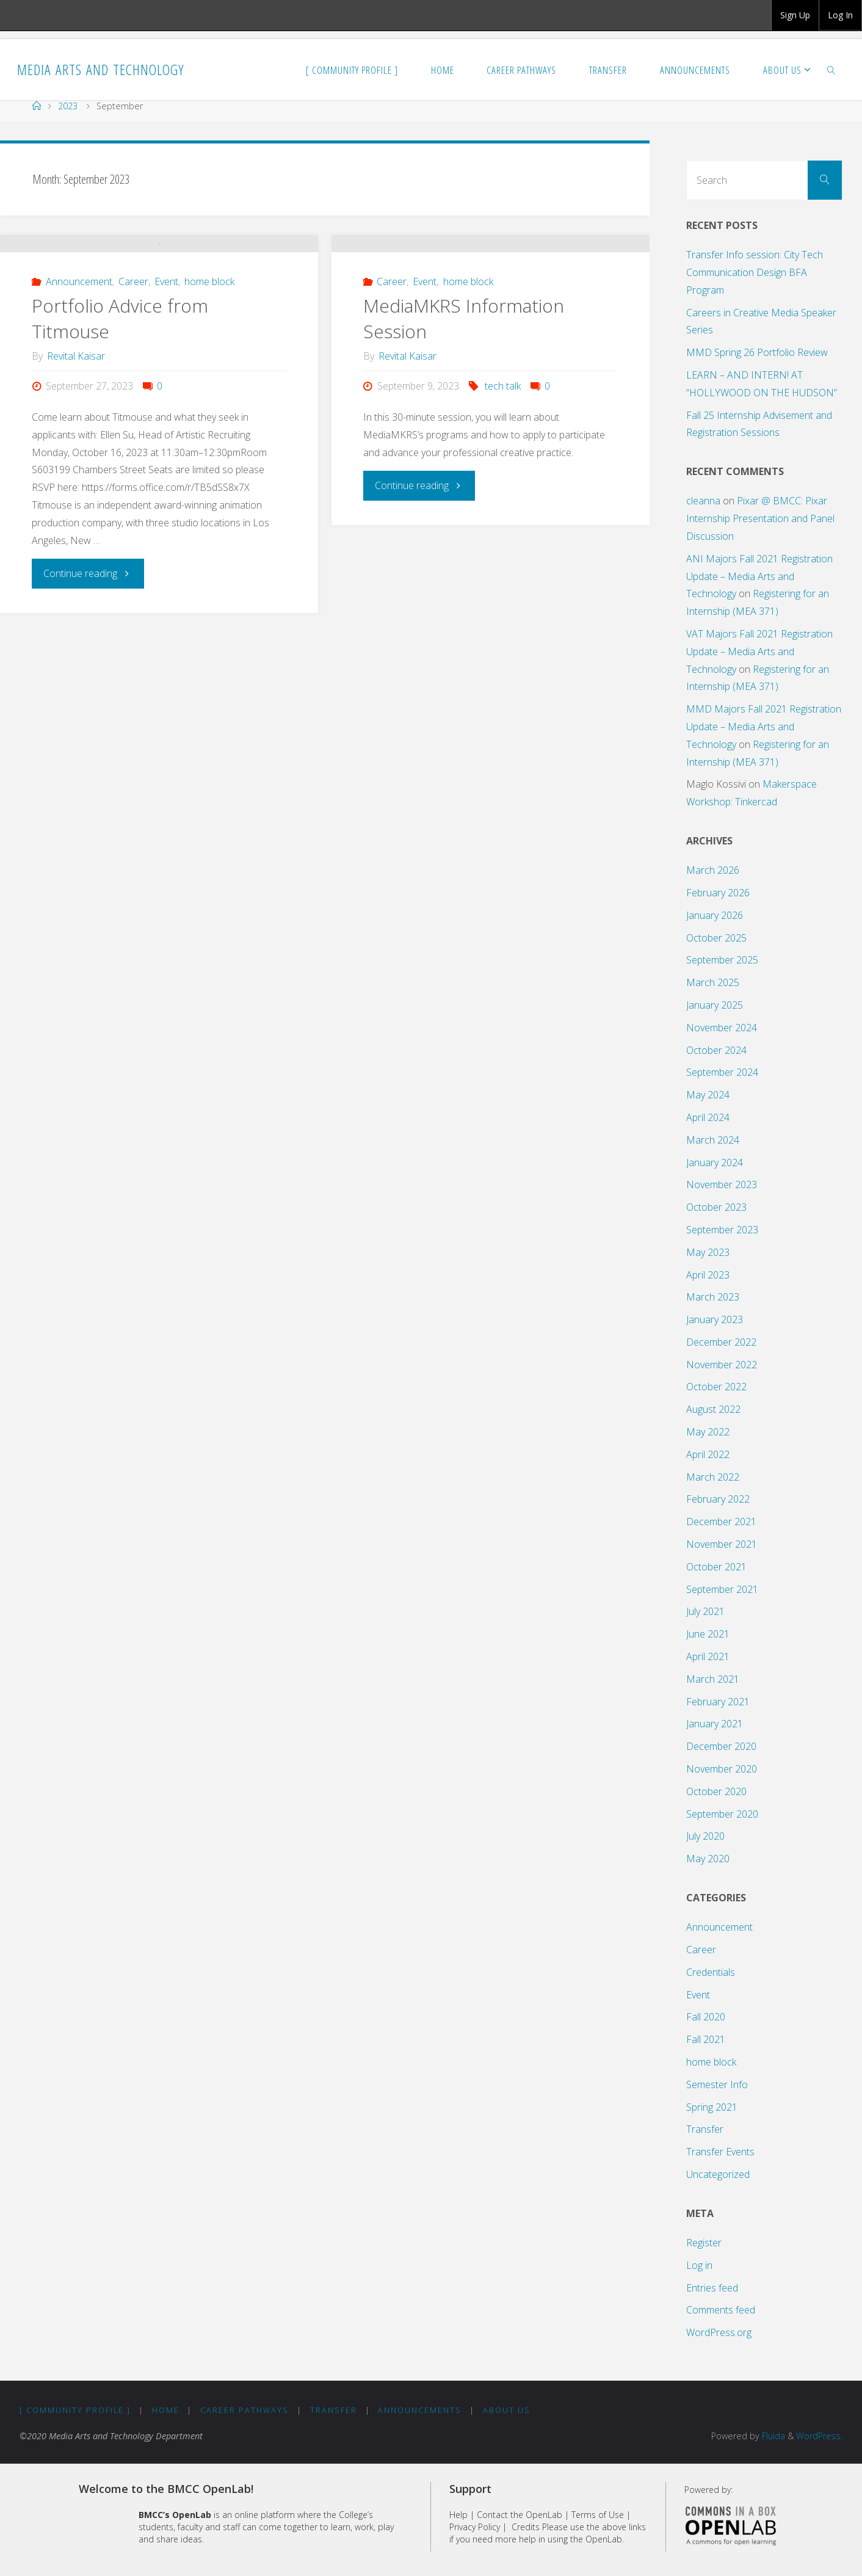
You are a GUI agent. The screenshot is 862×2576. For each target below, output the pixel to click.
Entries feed (712, 2288)
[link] (831, 69)
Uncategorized (718, 2174)
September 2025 (722, 960)
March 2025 (712, 982)
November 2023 (721, 1184)
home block (209, 388)
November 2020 (721, 1769)
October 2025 (716, 938)
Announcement (79, 388)
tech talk (503, 492)
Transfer (704, 2129)
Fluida (771, 2436)
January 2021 (714, 1723)
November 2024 (721, 1027)
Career (133, 388)
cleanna (703, 500)
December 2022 (721, 1342)
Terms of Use (597, 2514)
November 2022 (721, 1364)
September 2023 (722, 1229)
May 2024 (708, 1094)
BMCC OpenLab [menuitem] (46, 15)
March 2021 (712, 1679)
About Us (507, 2409)
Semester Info (717, 2084)
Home (166, 2409)
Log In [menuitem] (840, 15)
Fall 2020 (705, 2016)
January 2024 (714, 1162)
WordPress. (818, 2436)
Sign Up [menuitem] (795, 15)
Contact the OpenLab (519, 2514)
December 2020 (721, 1746)
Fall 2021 (705, 2039)
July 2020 (705, 1836)
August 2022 (713, 1409)
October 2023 (716, 1207)
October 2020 (716, 1791)
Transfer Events (720, 2151)
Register (704, 2242)
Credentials (710, 1972)
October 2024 (716, 1050)
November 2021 (721, 1544)
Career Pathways (245, 2409)
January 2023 (714, 1319)
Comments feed (720, 2310)
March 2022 (712, 1477)
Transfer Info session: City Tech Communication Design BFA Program (754, 272)
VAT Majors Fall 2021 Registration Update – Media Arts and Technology (759, 651)
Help (458, 2514)
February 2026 (718, 892)
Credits (526, 2527)
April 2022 (708, 1454)
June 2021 (708, 1634)
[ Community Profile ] (75, 2409)
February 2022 (718, 1499)
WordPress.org (719, 2332)
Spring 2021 (711, 2107)
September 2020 (722, 1814)
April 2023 (708, 1275)
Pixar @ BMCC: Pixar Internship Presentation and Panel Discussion (760, 518)
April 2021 (708, 1656)
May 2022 (708, 1432)
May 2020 (708, 1858)
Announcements (420, 2409)
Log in (699, 2265)
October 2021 (716, 1566)
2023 (68, 106)
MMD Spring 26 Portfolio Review (757, 352)
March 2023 (712, 1297)
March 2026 (712, 870)
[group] (795, 15)
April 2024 (708, 1117)
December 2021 (721, 1521)
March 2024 (712, 1140)
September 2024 (722, 1072)
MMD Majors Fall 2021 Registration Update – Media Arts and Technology (763, 726)
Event (166, 388)
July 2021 (705, 1611)
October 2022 (716, 1386)
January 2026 (714, 915)
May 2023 (708, 1252)
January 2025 (714, 1005)
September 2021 (722, 1589)
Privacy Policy (474, 2527)
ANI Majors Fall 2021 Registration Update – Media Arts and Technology (759, 576)
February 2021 (718, 1701)
